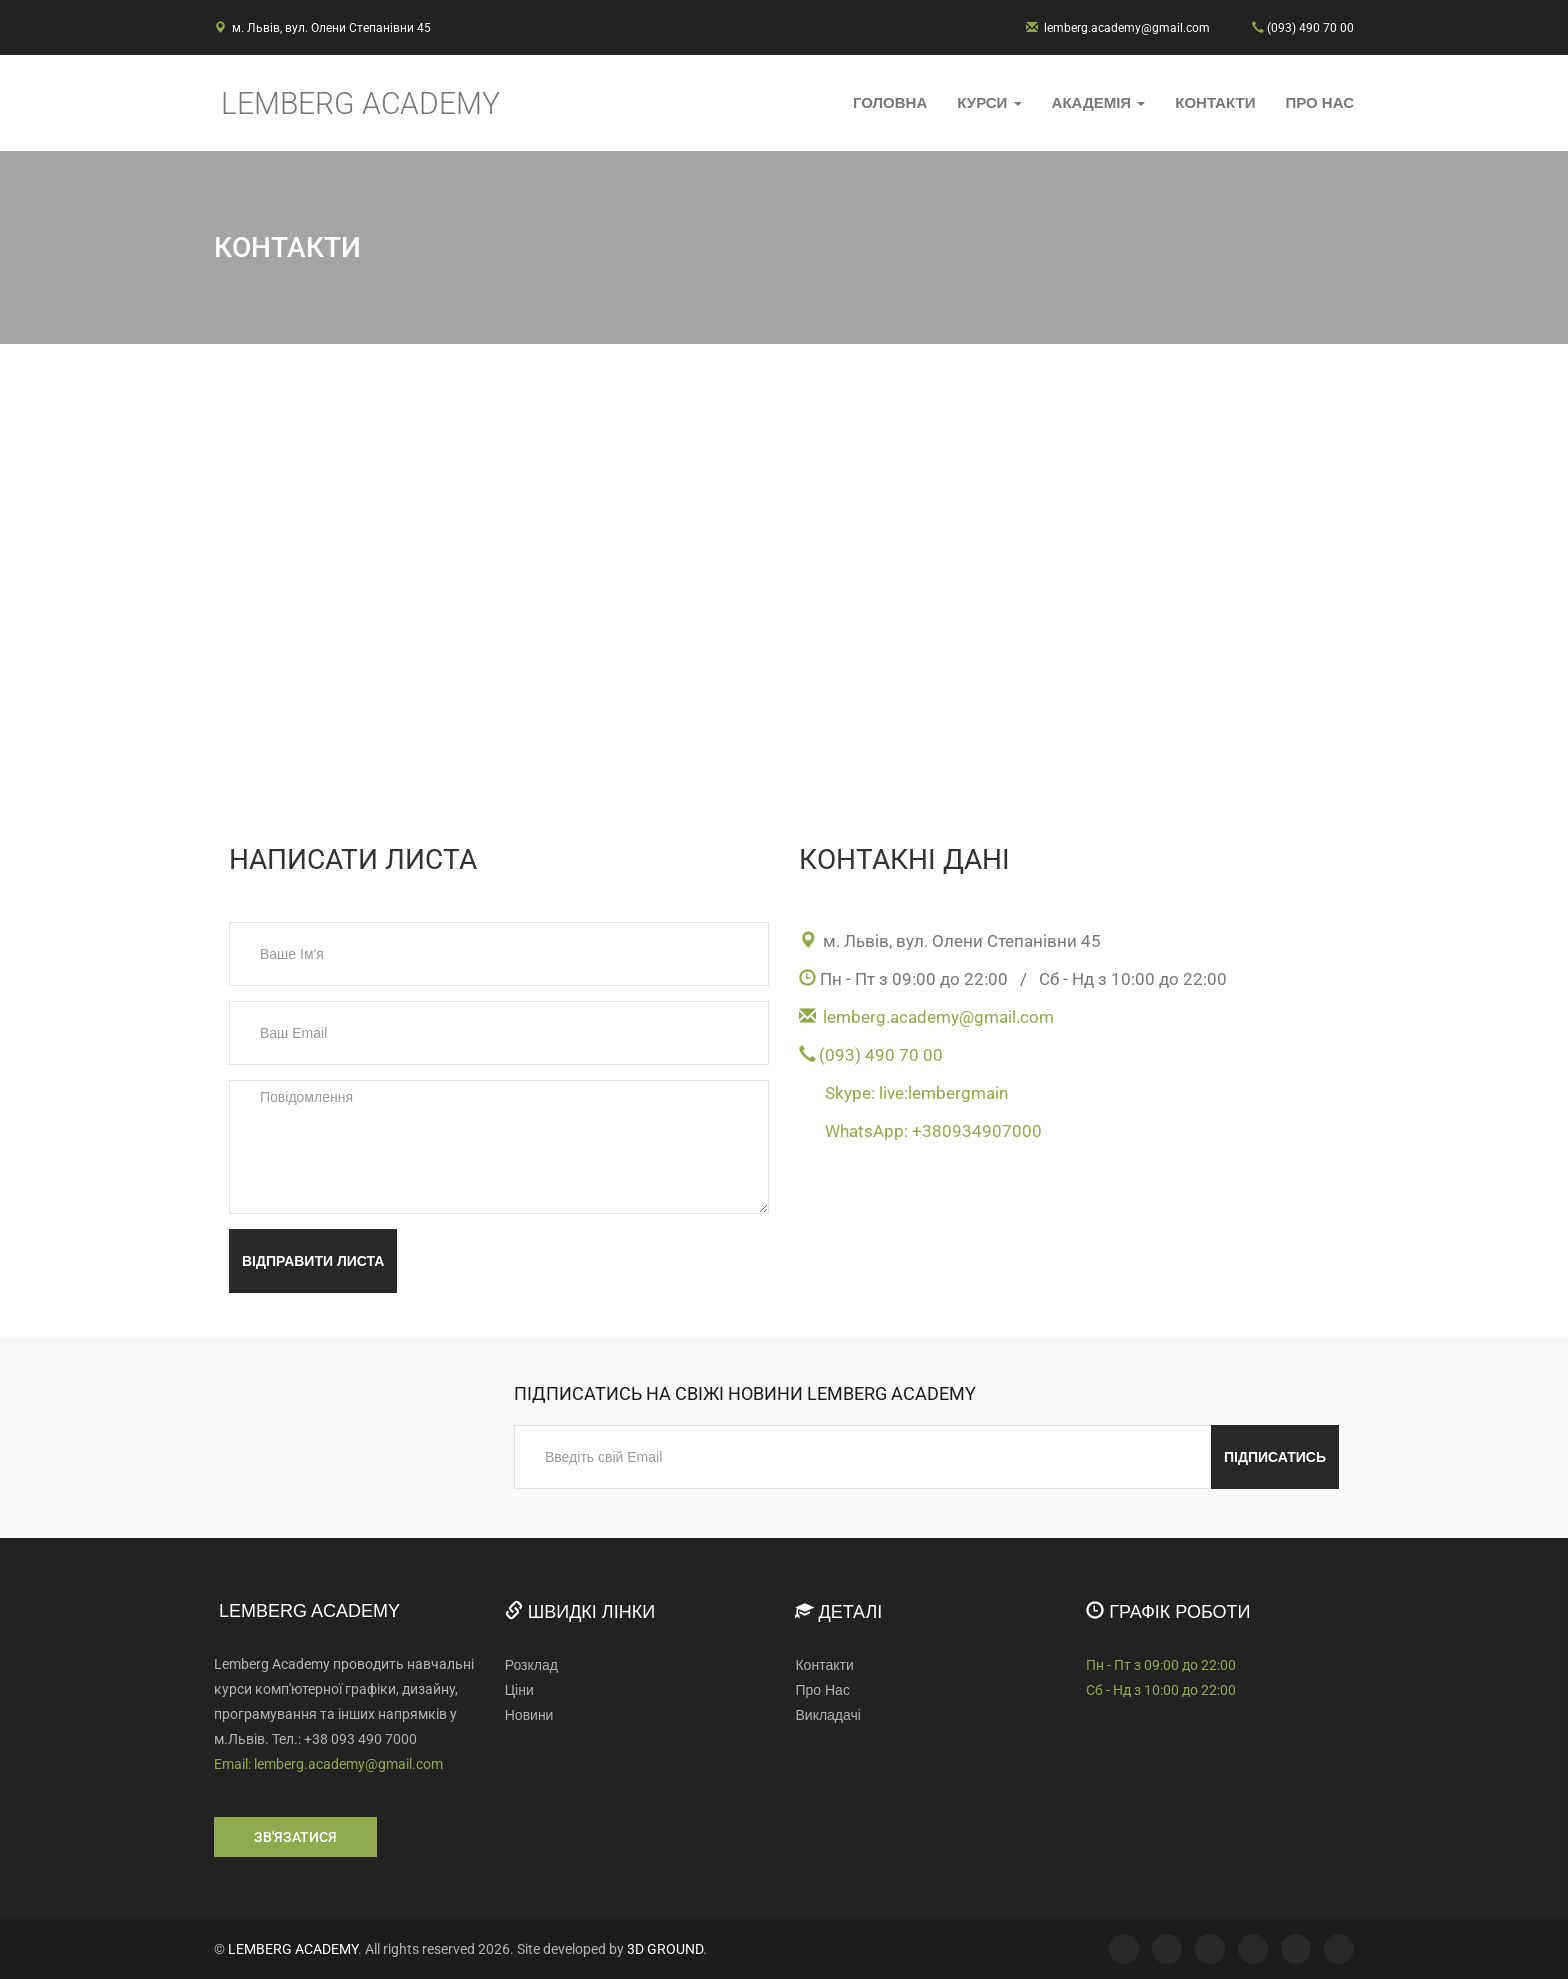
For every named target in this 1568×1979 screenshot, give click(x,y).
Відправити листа (313, 1261)
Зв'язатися (295, 1837)
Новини (529, 1715)
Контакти (1215, 102)
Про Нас (1319, 102)
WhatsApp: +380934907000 (933, 1131)
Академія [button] (1099, 102)
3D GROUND (665, 1949)
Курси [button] (989, 102)
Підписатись (1275, 1457)
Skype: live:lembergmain (916, 1093)
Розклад (531, 1665)
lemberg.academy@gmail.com (1127, 28)
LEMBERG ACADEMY (293, 1949)
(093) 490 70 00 (1310, 28)
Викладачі (827, 1715)
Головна (890, 102)
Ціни (519, 1690)
